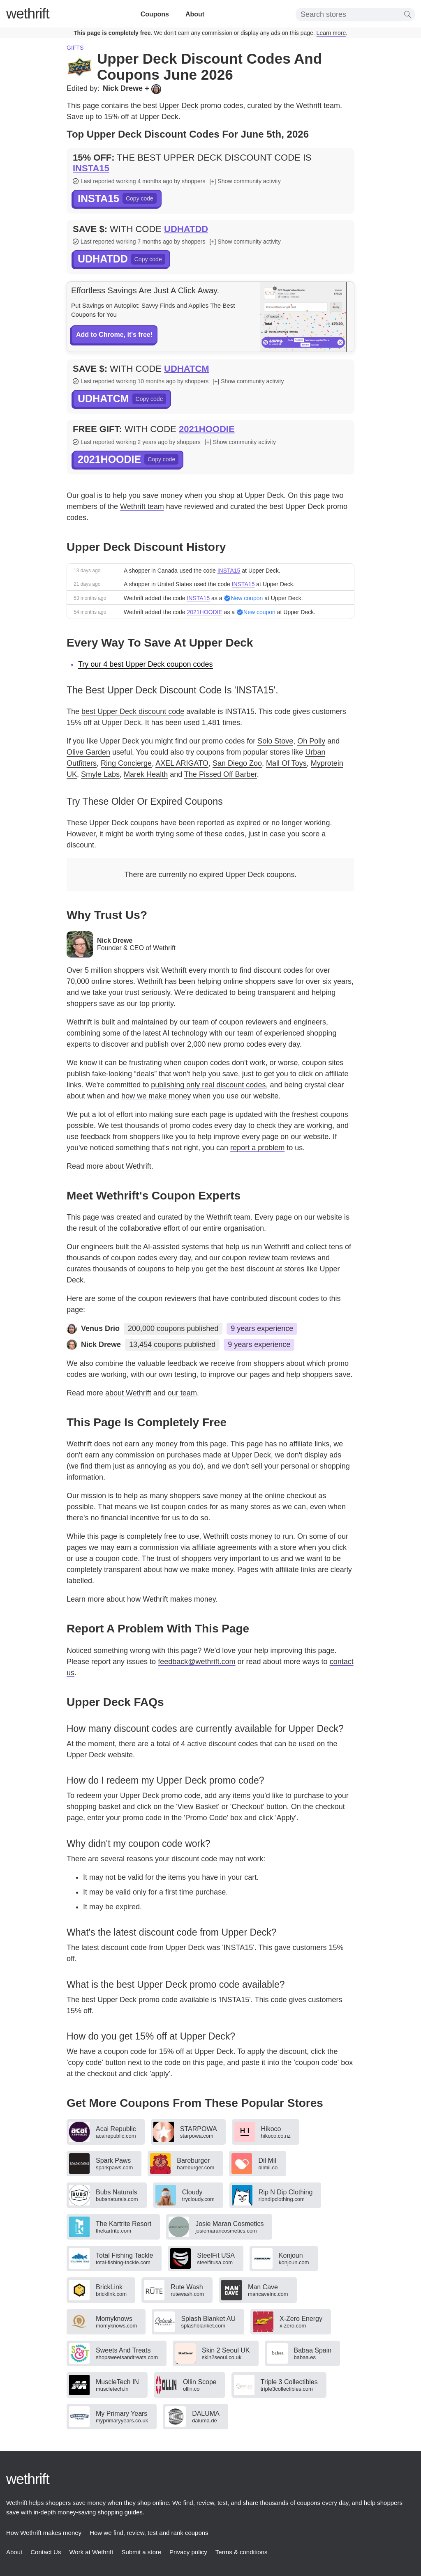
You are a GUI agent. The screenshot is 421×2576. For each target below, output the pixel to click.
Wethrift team (142, 506)
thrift (27, 13)
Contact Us (45, 2551)
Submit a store (141, 2551)
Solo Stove (275, 741)
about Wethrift (128, 1166)
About (194, 14)
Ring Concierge (126, 763)
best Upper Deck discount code (132, 711)
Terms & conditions (241, 2551)
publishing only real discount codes (208, 1085)
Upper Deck (178, 105)
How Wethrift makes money (43, 2532)
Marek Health (146, 774)
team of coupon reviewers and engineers (259, 1022)
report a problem (257, 1148)
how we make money (156, 1096)
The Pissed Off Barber (220, 774)
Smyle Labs (100, 774)
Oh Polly (311, 741)
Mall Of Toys (286, 763)
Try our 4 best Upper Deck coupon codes (145, 664)
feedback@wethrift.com (196, 1661)
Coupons (155, 14)
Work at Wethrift (91, 2551)
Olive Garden (88, 752)
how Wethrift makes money (171, 1599)
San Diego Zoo (237, 763)
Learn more (331, 33)
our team (182, 1393)
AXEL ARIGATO (181, 763)
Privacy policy (188, 2551)
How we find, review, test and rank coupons (149, 2532)
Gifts (75, 47)
